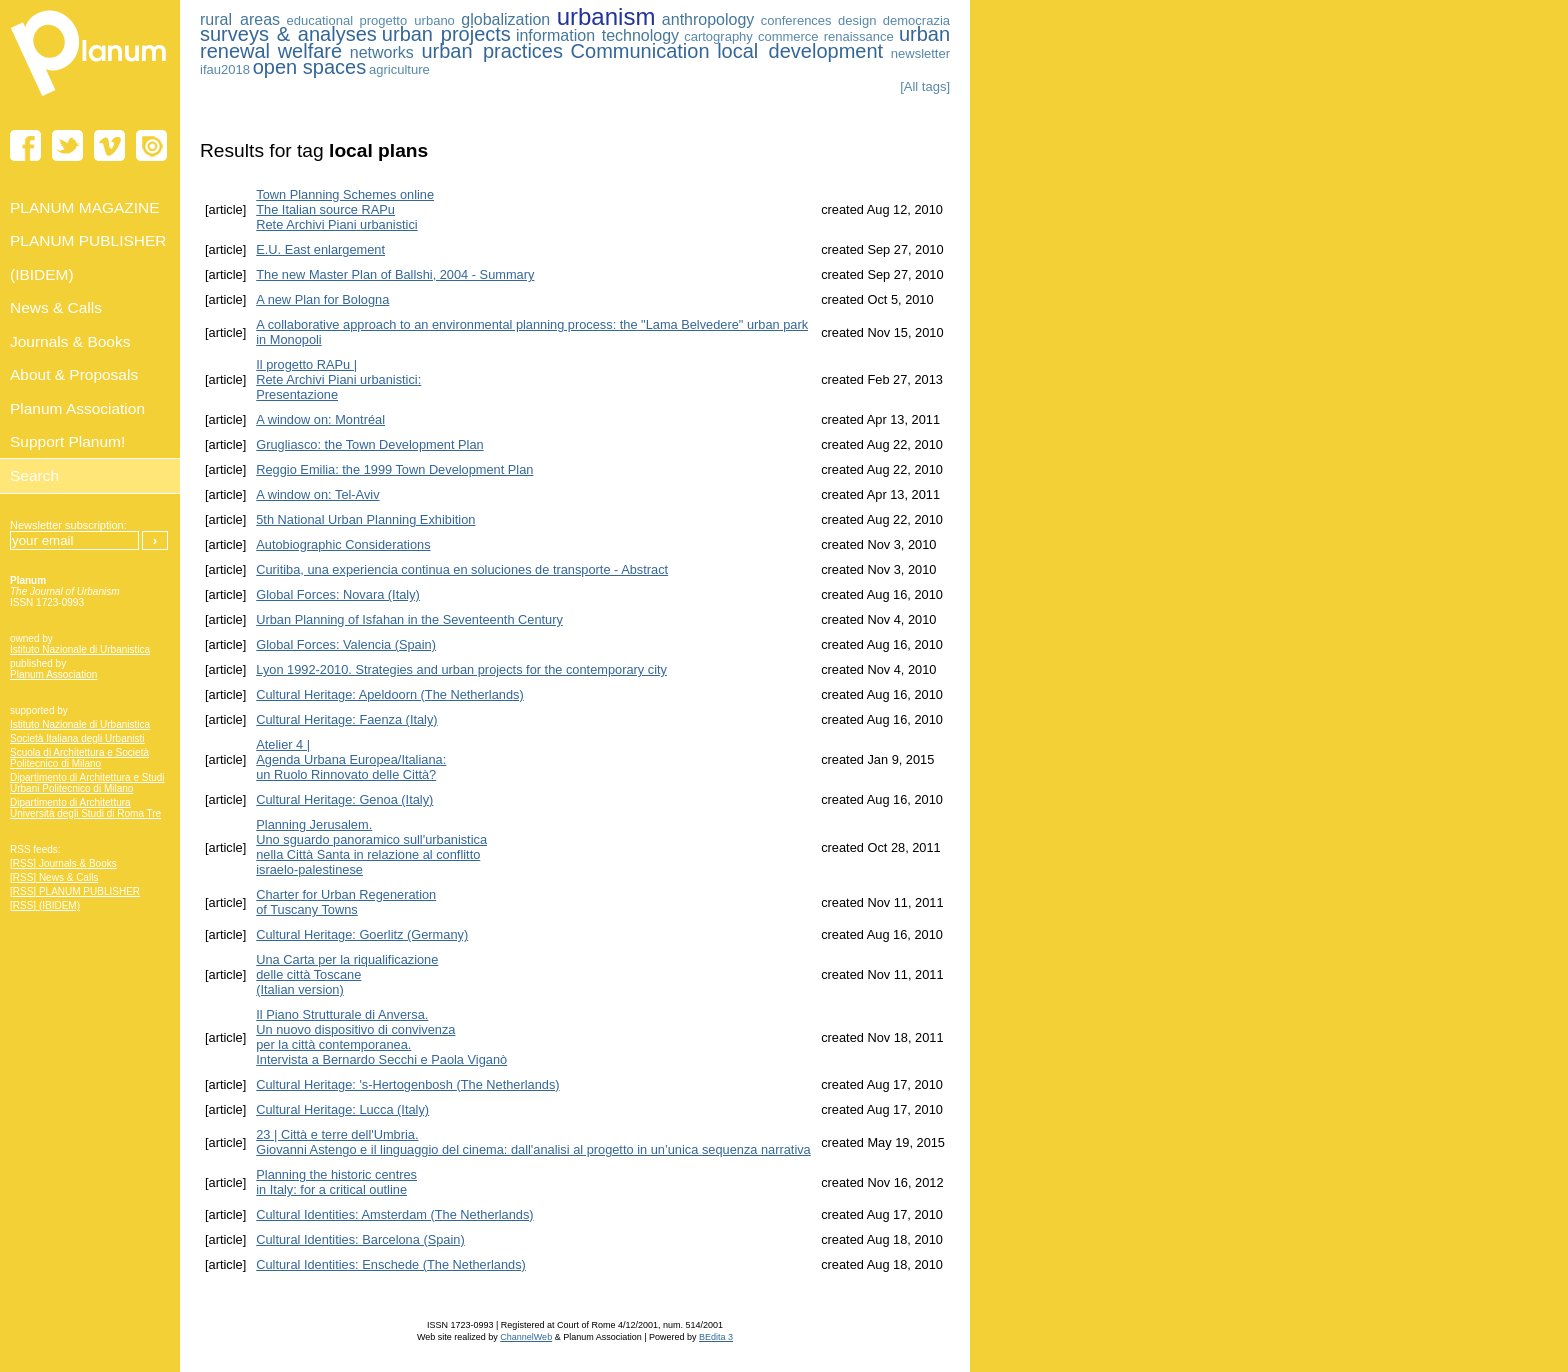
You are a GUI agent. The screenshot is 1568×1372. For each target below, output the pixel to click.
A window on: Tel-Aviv (317, 494)
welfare (310, 51)
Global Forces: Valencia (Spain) (346, 644)
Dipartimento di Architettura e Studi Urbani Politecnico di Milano (87, 783)
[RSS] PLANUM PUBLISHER (75, 891)
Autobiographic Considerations (343, 544)
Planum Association (53, 674)
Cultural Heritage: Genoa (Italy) (344, 799)
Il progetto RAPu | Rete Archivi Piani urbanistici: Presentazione (338, 379)
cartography (718, 36)
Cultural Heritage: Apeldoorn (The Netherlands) (389, 694)
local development (800, 51)
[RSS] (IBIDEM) (45, 905)
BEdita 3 (716, 1337)
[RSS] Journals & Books (63, 863)
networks (382, 52)
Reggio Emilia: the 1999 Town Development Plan (394, 469)
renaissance (859, 36)
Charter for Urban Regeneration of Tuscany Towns (346, 902)
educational (320, 20)
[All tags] (925, 86)
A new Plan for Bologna (322, 299)
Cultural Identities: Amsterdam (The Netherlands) (394, 1214)
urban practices (492, 51)
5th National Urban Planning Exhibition (365, 519)
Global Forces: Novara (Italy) (338, 594)
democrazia (916, 20)
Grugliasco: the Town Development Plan (369, 444)
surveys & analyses (288, 34)
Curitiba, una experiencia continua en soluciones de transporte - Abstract (462, 569)
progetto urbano (406, 20)
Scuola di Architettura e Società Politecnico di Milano (79, 758)
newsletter (920, 53)
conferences (796, 20)
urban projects (446, 34)
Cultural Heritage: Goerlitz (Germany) (362, 934)
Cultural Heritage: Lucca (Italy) (342, 1109)
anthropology (708, 19)
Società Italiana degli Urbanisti (77, 738)
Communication (640, 51)
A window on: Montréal (320, 419)
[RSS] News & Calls (54, 877)
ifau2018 (225, 69)
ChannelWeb (526, 1337)
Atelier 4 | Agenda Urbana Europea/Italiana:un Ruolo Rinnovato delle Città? (351, 759)
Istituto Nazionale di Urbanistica (80, 649)
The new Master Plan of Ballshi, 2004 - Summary (395, 274)
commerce (788, 36)
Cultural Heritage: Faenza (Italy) (346, 719)
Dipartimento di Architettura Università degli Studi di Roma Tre (85, 808)
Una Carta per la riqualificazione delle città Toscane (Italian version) (347, 974)
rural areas (240, 19)
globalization (505, 19)
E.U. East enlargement (320, 249)
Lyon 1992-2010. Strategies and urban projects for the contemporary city (461, 669)
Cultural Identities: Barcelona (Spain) (360, 1239)
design (857, 20)
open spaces (309, 67)
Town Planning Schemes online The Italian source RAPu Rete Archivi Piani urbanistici (345, 209)
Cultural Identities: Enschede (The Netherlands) (391, 1264)
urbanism (606, 16)
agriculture (399, 69)
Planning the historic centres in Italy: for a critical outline (336, 1182)
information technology (597, 35)
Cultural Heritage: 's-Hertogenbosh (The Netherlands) (407, 1084)
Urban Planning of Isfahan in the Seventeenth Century (409, 619)
